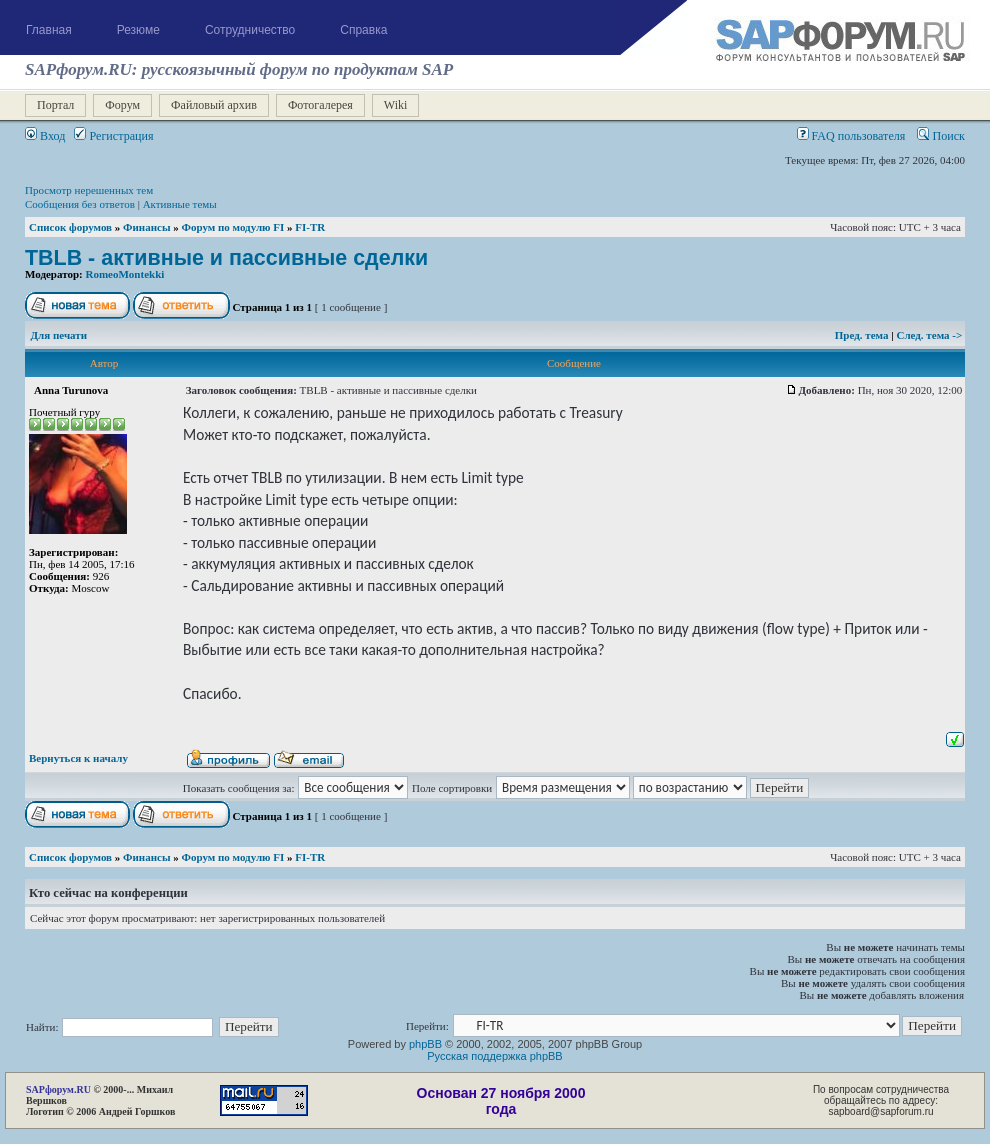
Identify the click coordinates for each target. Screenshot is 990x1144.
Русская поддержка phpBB (494, 1056)
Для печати (59, 335)
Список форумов (70, 227)
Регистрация (113, 136)
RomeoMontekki (125, 274)
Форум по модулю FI (232, 227)
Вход (45, 136)
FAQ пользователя (851, 136)
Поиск (941, 136)
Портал (55, 105)
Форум (122, 105)
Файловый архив (214, 105)
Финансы (146, 227)
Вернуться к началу (78, 758)
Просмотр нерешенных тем (89, 190)
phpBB (425, 1044)
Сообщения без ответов (80, 204)
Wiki (396, 105)
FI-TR (310, 227)
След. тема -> (929, 335)
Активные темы (180, 204)
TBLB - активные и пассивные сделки (226, 258)
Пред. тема (863, 335)
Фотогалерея (320, 105)
